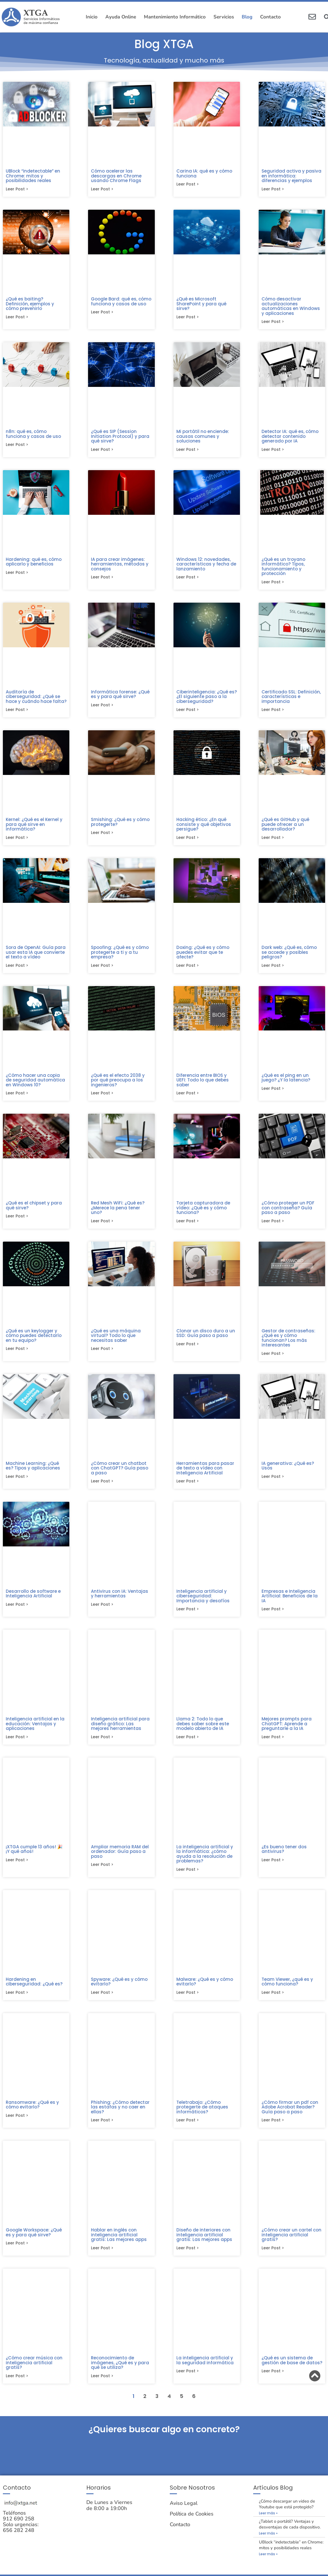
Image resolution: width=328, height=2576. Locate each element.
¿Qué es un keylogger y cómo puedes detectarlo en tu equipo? (34, 1340)
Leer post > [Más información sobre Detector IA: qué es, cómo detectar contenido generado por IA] (273, 451)
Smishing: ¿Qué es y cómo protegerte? (120, 824)
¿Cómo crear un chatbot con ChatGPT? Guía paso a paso (119, 1474)
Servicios (223, 17)
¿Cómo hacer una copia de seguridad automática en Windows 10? (35, 1084)
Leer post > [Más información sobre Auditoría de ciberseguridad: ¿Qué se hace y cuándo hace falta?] (17, 712)
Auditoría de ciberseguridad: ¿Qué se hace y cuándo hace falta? (36, 699)
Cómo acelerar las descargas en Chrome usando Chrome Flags (116, 176)
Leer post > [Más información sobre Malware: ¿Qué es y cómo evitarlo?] (187, 2001)
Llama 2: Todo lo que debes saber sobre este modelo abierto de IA (202, 1730)
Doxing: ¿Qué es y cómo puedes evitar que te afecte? (202, 955)
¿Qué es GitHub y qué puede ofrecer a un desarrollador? (285, 827)
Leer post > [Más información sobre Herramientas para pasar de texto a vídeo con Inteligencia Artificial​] (187, 1487)
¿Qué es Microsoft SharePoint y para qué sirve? (201, 304)
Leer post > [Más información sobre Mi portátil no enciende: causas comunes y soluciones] (187, 451)
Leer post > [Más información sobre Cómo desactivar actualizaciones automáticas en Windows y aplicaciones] (273, 323)
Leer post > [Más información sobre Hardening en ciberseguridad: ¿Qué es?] (17, 2001)
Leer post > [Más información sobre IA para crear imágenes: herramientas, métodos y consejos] (102, 579)
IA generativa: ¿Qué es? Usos (288, 1471)
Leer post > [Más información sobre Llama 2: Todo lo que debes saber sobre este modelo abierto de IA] (187, 1744)
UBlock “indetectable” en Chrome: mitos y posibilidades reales (33, 176)
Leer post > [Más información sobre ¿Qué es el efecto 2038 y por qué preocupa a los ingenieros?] (102, 1098)
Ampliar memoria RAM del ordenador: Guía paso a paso (120, 1859)
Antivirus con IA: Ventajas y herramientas (119, 1600)
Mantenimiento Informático (175, 17)
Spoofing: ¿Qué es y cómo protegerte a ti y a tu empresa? (120, 955)
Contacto (270, 17)
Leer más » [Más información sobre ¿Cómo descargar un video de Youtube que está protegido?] (268, 2524)
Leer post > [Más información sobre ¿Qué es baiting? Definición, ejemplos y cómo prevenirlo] (17, 318)
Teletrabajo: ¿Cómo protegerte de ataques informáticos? (202, 2115)
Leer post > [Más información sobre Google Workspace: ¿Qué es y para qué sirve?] (17, 2253)
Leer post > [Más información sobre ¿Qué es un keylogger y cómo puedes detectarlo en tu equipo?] (17, 1354)
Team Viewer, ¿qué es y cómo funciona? (287, 1989)
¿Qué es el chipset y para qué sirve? (34, 1209)
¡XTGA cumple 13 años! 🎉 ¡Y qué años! (34, 1856)
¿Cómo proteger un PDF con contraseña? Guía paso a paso (288, 1212)
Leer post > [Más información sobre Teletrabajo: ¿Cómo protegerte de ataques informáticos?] (187, 2129)
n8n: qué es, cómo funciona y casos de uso (33, 435)
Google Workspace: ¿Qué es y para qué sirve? (34, 2241)
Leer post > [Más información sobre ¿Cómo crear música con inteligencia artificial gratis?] (17, 2386)
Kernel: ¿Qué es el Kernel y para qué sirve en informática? (34, 827)
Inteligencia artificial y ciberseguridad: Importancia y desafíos (203, 1602)
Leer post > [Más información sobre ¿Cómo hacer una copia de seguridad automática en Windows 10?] (17, 1098)
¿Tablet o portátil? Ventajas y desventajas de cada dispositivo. (290, 2535)
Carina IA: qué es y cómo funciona (204, 173)
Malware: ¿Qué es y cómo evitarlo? (204, 1989)
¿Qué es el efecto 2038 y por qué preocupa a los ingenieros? (118, 1084)
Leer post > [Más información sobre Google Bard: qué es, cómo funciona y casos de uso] (102, 313)
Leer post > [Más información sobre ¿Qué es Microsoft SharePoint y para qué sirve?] (187, 318)
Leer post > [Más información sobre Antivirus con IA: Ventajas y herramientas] (102, 1611)
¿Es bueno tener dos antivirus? (284, 1856)
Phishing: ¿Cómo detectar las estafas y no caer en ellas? (120, 2115)
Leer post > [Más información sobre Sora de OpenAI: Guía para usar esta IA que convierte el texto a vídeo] (17, 969)
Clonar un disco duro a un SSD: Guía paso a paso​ (205, 1338)
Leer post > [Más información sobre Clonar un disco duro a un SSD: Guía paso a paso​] (187, 1350)
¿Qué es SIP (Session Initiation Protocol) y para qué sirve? (120, 437)
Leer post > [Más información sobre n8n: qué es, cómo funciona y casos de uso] (17, 446)
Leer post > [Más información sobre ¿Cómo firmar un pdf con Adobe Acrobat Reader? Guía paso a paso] (273, 2129)
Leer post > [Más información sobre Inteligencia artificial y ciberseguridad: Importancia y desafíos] (187, 1616)
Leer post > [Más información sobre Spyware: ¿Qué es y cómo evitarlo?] (102, 2001)
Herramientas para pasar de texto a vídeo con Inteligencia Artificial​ (205, 1474)
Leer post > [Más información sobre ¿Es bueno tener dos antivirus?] (273, 1868)
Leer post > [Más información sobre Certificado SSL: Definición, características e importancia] (273, 712)
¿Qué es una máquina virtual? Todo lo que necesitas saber (116, 1340)
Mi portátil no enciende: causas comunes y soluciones (202, 437)
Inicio (92, 17)
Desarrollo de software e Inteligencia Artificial (33, 1600)
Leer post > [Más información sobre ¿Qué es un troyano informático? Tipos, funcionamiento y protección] (273, 584)
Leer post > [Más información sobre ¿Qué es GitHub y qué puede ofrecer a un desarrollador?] (273, 841)
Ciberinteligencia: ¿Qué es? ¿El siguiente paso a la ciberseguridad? (206, 699)
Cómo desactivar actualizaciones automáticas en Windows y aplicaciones (291, 306)
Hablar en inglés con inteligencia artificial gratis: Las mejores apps (119, 2244)
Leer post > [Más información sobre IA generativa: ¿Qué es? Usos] (273, 1483)
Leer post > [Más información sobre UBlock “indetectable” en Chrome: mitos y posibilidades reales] (17, 190)
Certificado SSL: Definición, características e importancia (291, 699)
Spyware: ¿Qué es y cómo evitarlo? (119, 1989)
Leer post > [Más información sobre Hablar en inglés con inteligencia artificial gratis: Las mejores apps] (102, 2258)
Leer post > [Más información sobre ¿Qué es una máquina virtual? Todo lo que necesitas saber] (102, 1354)
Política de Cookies (191, 2524)
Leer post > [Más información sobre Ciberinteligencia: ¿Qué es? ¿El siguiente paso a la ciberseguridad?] (187, 712)
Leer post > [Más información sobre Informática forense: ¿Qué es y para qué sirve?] (102, 708)
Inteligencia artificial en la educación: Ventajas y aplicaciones (35, 1730)
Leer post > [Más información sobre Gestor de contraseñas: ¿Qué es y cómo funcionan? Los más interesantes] (273, 1359)
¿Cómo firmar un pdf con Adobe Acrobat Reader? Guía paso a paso (290, 2115)
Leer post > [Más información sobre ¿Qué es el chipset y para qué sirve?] (17, 1221)
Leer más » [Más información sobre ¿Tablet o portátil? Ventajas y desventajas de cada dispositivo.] (268, 2544)
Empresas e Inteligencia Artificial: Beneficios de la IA (290, 1602)
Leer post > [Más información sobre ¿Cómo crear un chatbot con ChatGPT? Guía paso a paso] (102, 1487)
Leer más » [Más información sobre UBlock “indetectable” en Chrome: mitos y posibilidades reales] (268, 2564)
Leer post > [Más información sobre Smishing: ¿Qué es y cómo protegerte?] (102, 836)
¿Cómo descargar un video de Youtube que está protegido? (287, 2514)
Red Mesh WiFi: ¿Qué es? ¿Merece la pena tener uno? (117, 1212)
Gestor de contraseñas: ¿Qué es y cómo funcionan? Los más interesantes (288, 1343)
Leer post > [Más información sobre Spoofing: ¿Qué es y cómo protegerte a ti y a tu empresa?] (102, 969)
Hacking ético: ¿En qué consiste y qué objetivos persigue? (203, 827)
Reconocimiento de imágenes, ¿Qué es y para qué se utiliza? (120, 2372)
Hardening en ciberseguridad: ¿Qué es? (34, 1989)
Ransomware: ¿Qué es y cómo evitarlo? (32, 2113)
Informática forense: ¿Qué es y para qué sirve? (120, 696)
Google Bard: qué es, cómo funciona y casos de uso (121, 301)
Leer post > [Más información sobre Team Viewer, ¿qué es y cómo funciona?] (273, 2001)
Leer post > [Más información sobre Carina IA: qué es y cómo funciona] (187, 185)
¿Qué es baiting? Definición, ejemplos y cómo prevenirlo (30, 304)
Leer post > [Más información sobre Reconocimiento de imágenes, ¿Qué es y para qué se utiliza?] (102, 2386)
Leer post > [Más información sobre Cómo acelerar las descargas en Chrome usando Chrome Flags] (102, 190)
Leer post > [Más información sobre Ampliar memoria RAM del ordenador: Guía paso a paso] (102, 1872)
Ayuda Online (120, 17)
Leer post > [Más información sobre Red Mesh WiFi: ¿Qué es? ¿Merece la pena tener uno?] (102, 1226)
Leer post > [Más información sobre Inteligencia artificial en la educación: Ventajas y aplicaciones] (17, 1744)
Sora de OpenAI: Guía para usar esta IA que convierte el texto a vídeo (36, 955)
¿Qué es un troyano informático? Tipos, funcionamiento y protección (283, 568)
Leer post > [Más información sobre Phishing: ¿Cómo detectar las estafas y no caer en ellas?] (102, 2129)
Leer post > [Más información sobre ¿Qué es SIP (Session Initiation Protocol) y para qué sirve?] (102, 451)
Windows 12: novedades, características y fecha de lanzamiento (206, 566)
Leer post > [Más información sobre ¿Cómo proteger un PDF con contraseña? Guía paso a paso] (273, 1226)
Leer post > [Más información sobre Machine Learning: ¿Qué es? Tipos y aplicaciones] (17, 1483)
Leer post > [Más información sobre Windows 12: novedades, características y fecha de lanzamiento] (187, 579)
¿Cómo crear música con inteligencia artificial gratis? (34, 2372)
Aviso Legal (183, 2514)
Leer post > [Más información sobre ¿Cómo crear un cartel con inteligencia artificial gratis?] (273, 2258)
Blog (247, 17)
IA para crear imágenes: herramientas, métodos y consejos (119, 566)
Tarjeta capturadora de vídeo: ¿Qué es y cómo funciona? (203, 1212)
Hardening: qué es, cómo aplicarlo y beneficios (34, 563)
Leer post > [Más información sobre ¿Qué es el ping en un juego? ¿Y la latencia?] (273, 1093)
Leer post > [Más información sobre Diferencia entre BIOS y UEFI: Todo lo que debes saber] (187, 1098)
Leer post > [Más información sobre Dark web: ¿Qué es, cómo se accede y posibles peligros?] (273, 969)
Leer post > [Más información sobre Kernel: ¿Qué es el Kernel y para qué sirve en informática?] (17, 841)
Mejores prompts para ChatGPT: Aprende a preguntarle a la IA (287, 1730)
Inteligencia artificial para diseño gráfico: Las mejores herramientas (120, 1730)
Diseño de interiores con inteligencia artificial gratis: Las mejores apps (204, 2244)
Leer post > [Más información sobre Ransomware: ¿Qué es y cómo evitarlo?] (17, 2125)
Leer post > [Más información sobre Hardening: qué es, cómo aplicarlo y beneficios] (17, 575)
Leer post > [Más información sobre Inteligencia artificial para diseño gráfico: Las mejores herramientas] (102, 1744)
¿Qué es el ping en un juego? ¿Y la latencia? (286, 1081)
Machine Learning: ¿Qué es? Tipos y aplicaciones (33, 1471)
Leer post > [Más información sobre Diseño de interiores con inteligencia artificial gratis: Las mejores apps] (187, 2258)
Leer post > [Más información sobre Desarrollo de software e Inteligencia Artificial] (17, 1611)
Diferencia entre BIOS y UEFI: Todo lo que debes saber (202, 1084)
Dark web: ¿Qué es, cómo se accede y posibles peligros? (289, 955)
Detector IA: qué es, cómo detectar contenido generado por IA (290, 437)
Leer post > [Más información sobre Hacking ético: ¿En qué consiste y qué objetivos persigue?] (187, 841)
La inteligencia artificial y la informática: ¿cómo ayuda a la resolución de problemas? (204, 1861)
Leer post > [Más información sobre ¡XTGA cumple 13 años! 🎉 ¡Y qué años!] (17, 1868)
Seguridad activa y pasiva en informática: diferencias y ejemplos (291, 176)
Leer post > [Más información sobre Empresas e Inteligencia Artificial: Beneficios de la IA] (273, 1616)
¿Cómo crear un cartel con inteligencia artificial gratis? (291, 2244)
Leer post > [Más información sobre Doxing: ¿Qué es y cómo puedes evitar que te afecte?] (187, 969)
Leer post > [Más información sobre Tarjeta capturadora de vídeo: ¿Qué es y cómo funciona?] (187, 1226)
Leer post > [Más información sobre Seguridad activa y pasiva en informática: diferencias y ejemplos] (273, 190)
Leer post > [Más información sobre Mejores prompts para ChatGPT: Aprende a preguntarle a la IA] (273, 1744)
